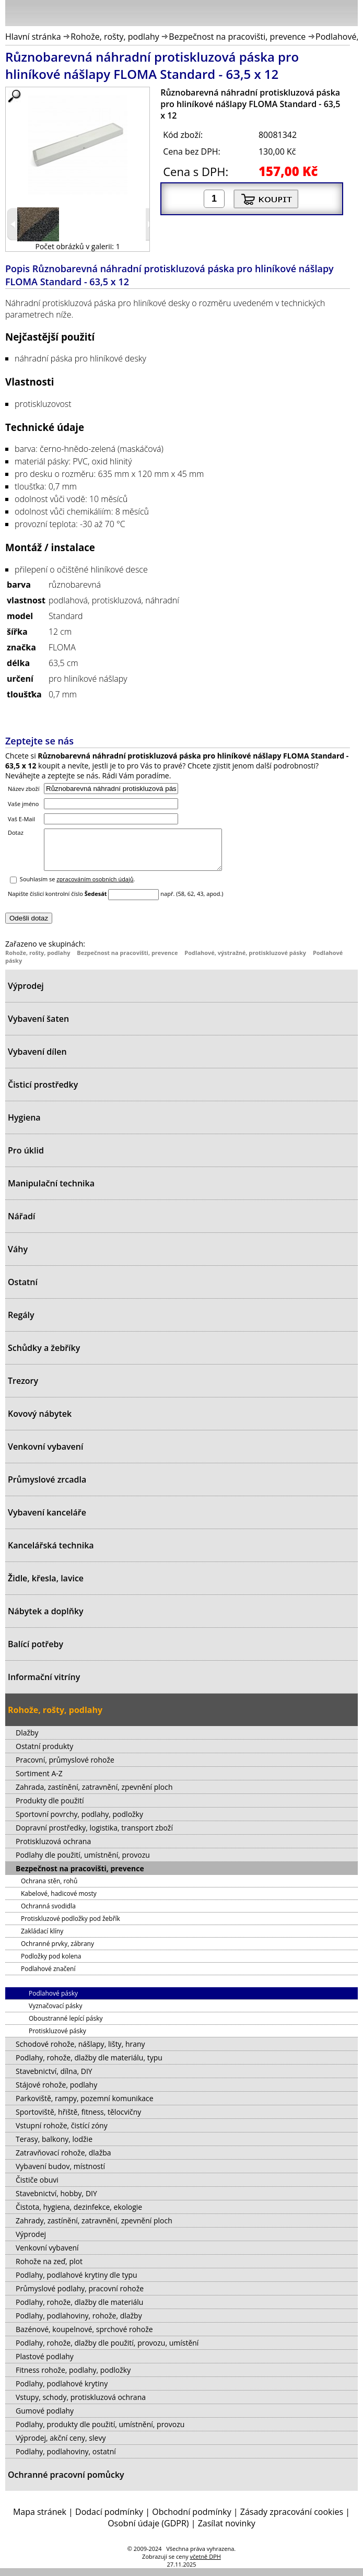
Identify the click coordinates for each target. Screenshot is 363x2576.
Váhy (18, 1257)
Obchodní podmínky (191, 2519)
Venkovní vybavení (45, 1454)
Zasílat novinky (226, 2531)
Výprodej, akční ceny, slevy (61, 2446)
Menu (16, 15)
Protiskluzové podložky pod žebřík (70, 1926)
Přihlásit (295, 12)
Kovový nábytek (40, 1421)
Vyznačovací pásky (55, 2013)
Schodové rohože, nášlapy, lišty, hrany (80, 2052)
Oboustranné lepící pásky (65, 2026)
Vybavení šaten (38, 1026)
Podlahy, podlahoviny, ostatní (66, 2459)
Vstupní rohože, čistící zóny (62, 2133)
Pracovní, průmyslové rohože (65, 1768)
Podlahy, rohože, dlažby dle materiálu (79, 2310)
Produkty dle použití (50, 1808)
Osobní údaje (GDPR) (148, 2531)
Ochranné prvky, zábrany (57, 1951)
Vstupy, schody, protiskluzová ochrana (81, 2405)
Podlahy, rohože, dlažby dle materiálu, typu (89, 2065)
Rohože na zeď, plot (49, 2269)
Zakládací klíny (42, 1938)
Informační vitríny (44, 1685)
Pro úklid (26, 1158)
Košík (347, 12)
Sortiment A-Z (39, 1781)
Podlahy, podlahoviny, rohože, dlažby (79, 2323)
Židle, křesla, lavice (46, 1586)
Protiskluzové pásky (57, 2038)
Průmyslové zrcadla (47, 1487)
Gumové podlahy (45, 2418)
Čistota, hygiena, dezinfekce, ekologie (79, 2215)
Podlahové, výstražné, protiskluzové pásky (245, 960)
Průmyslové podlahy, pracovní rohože (80, 2296)
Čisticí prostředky (43, 1092)
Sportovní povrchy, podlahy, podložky (79, 1822)
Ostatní (23, 1290)
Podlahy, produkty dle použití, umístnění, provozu (100, 2432)
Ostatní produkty (44, 1754)
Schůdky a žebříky (44, 1355)
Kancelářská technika (51, 1553)
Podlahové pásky (53, 2001)
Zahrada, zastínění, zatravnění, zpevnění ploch (94, 1795)
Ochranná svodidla (48, 1913)
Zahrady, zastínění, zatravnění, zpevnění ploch (94, 2228)
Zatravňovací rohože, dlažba (63, 2160)
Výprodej (26, 993)
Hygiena (24, 1125)
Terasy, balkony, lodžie (54, 2147)
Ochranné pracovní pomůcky (66, 2482)
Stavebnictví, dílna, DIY (54, 2079)
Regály (21, 1322)
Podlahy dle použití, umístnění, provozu (83, 1863)
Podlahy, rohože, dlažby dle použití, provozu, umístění (107, 2351)
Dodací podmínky (109, 2519)
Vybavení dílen (37, 1059)
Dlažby (27, 1740)
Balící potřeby (35, 1652)
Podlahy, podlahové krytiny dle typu (76, 2283)
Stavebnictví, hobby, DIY (56, 2201)
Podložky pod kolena (51, 1964)
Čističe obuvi (37, 2188)
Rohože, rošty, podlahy (115, 36)
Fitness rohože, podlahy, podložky (73, 2378)
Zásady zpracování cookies (291, 2519)
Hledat (318, 15)
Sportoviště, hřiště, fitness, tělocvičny (78, 2120)
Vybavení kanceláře (47, 1520)
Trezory (23, 1388)
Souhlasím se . (77, 887)
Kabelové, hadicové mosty (59, 1901)
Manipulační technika (51, 1191)
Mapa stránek (39, 2519)
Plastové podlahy (45, 2364)
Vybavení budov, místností (60, 2174)
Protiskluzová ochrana (53, 1849)
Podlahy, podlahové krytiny (62, 2391)
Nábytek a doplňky (46, 1619)
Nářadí (21, 1224)
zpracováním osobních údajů (94, 887)
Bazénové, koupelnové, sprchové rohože (84, 2337)
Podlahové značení (48, 1976)
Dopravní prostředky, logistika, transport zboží (94, 1835)
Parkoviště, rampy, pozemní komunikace (85, 2106)
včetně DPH (205, 2564)
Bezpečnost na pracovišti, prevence (237, 36)
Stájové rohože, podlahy (56, 2092)
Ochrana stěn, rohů (49, 1888)
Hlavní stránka (33, 36)
